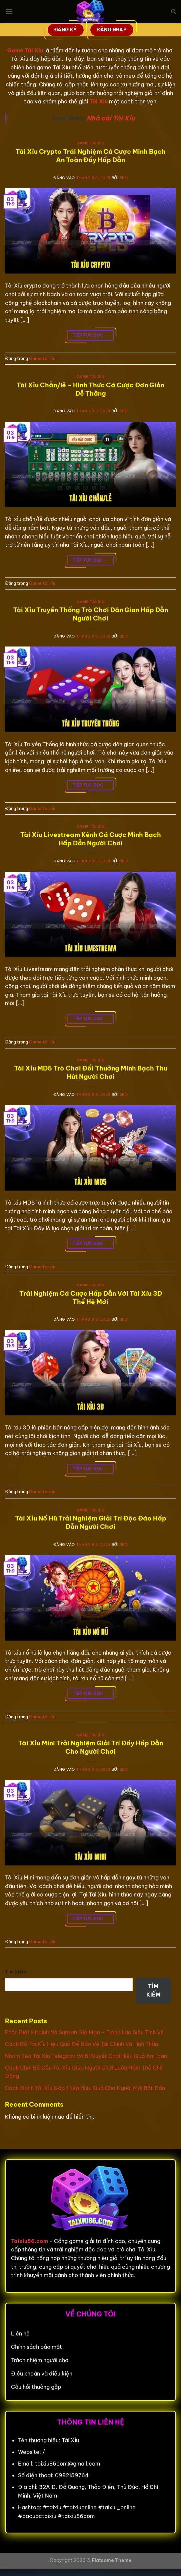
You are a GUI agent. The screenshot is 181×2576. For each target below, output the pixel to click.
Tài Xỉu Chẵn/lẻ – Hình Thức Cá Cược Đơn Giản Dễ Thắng (90, 389)
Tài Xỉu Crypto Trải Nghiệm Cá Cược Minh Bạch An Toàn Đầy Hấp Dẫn (91, 155)
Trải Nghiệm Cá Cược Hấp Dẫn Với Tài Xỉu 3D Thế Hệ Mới (90, 1297)
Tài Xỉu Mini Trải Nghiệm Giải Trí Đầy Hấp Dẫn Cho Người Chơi (90, 1747)
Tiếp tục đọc (90, 335)
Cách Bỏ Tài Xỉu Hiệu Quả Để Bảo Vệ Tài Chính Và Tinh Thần (81, 2044)
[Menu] (9, 11)
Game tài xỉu (91, 143)
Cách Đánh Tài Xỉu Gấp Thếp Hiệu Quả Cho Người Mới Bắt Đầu (85, 2088)
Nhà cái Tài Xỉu (111, 118)
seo (124, 177)
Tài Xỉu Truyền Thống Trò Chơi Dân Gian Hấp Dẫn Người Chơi (90, 614)
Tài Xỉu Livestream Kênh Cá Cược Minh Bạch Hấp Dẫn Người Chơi (90, 839)
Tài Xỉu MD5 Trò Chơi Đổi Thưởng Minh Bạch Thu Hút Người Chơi (90, 1072)
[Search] (173, 11)
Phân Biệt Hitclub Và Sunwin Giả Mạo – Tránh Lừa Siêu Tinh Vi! (84, 2032)
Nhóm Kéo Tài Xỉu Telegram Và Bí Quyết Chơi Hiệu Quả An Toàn (86, 2056)
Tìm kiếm (15, 1972)
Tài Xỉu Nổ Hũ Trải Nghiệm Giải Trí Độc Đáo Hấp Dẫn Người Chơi (90, 1522)
